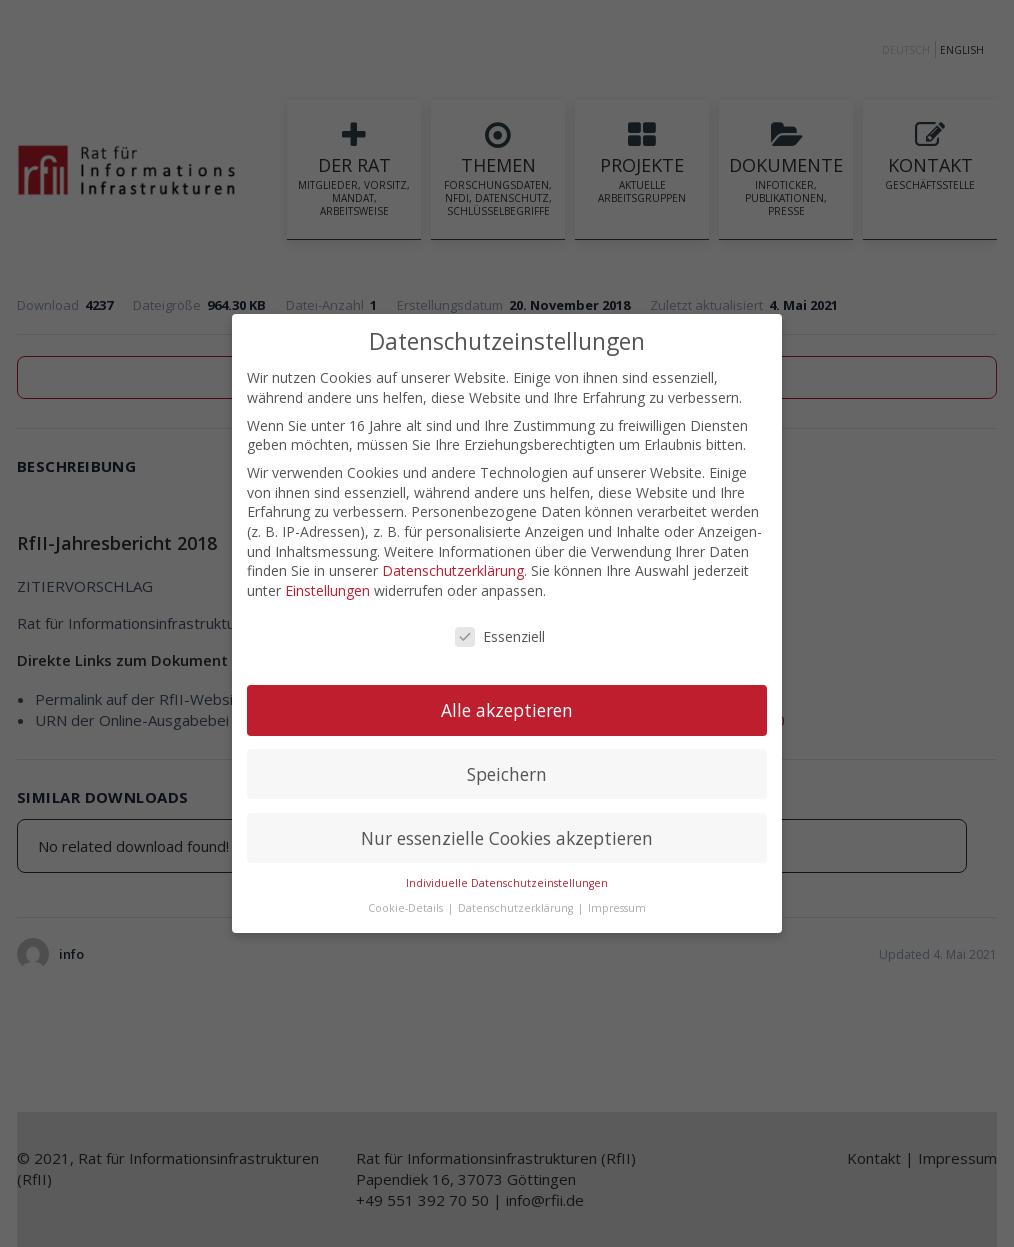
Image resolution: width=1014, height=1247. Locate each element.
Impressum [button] (617, 907)
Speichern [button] (507, 773)
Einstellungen (327, 589)
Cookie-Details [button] (407, 907)
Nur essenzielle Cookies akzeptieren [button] (507, 837)
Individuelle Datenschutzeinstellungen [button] (507, 883)
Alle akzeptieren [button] (507, 709)
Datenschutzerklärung (453, 569)
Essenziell (500, 636)
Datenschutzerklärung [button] (517, 907)
